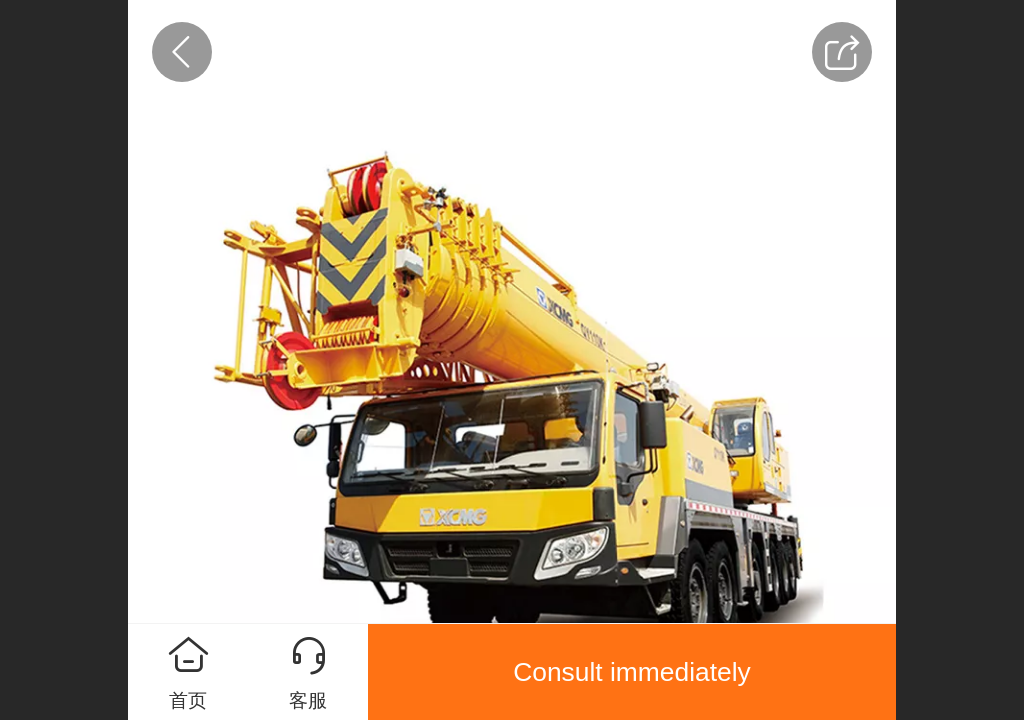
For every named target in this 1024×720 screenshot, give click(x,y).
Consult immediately (632, 672)
